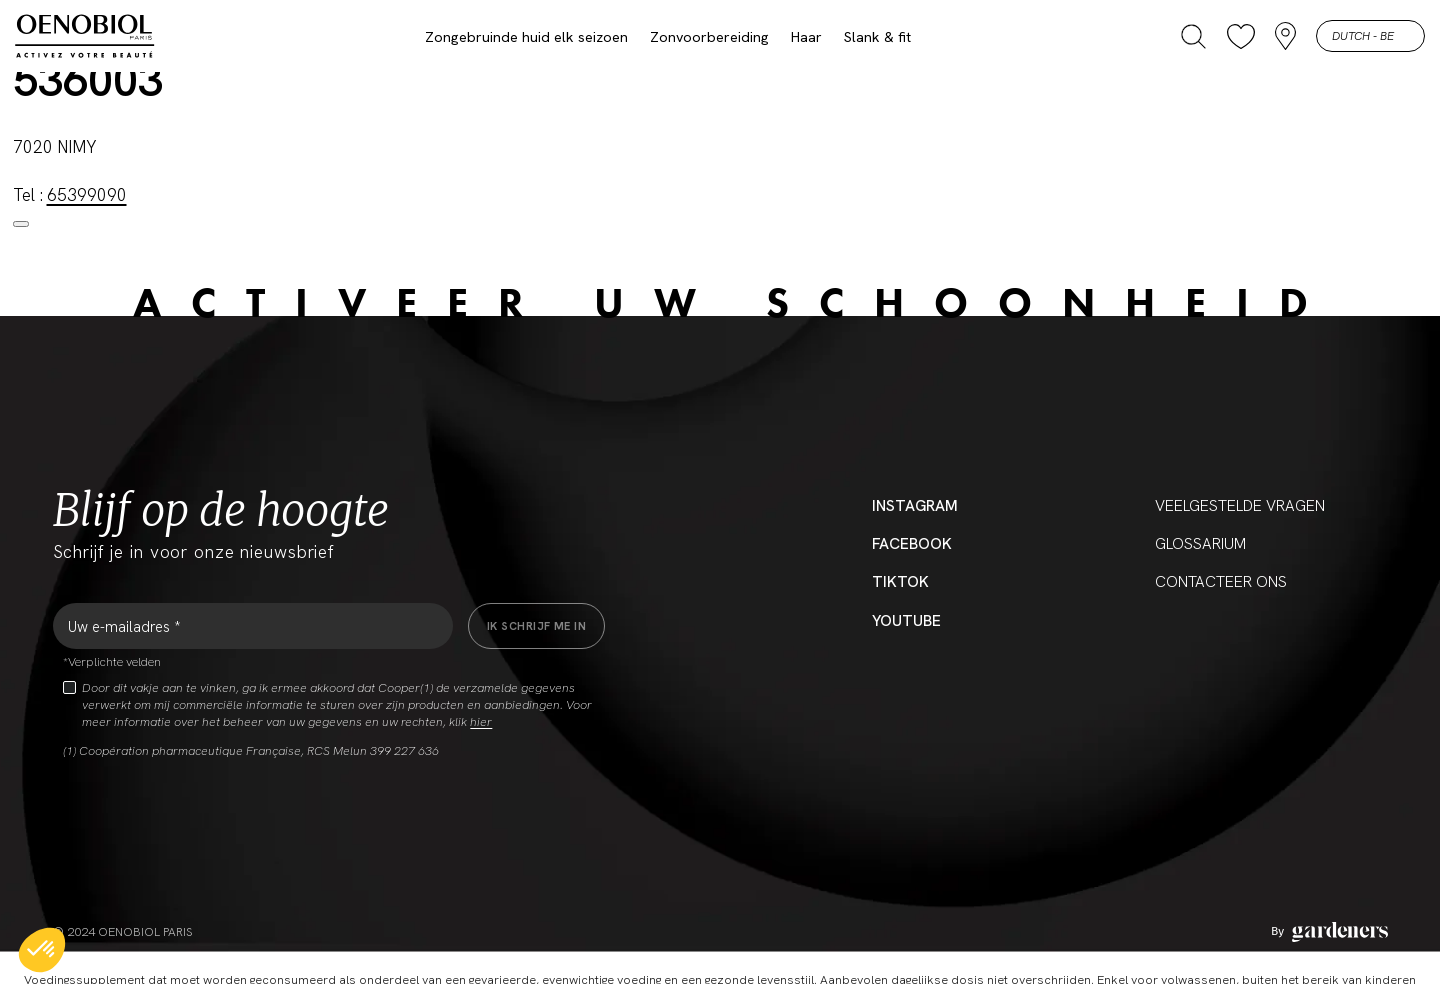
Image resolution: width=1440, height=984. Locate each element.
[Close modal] (21, 224)
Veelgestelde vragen (1240, 506)
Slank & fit (877, 37)
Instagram (915, 506)
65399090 (87, 195)
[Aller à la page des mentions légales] (1329, 932)
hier (481, 722)
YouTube (906, 621)
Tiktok (900, 582)
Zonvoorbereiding (709, 37)
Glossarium (1200, 544)
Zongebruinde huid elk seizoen (526, 37)
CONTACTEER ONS (1221, 582)
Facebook (912, 544)
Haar (806, 37)
